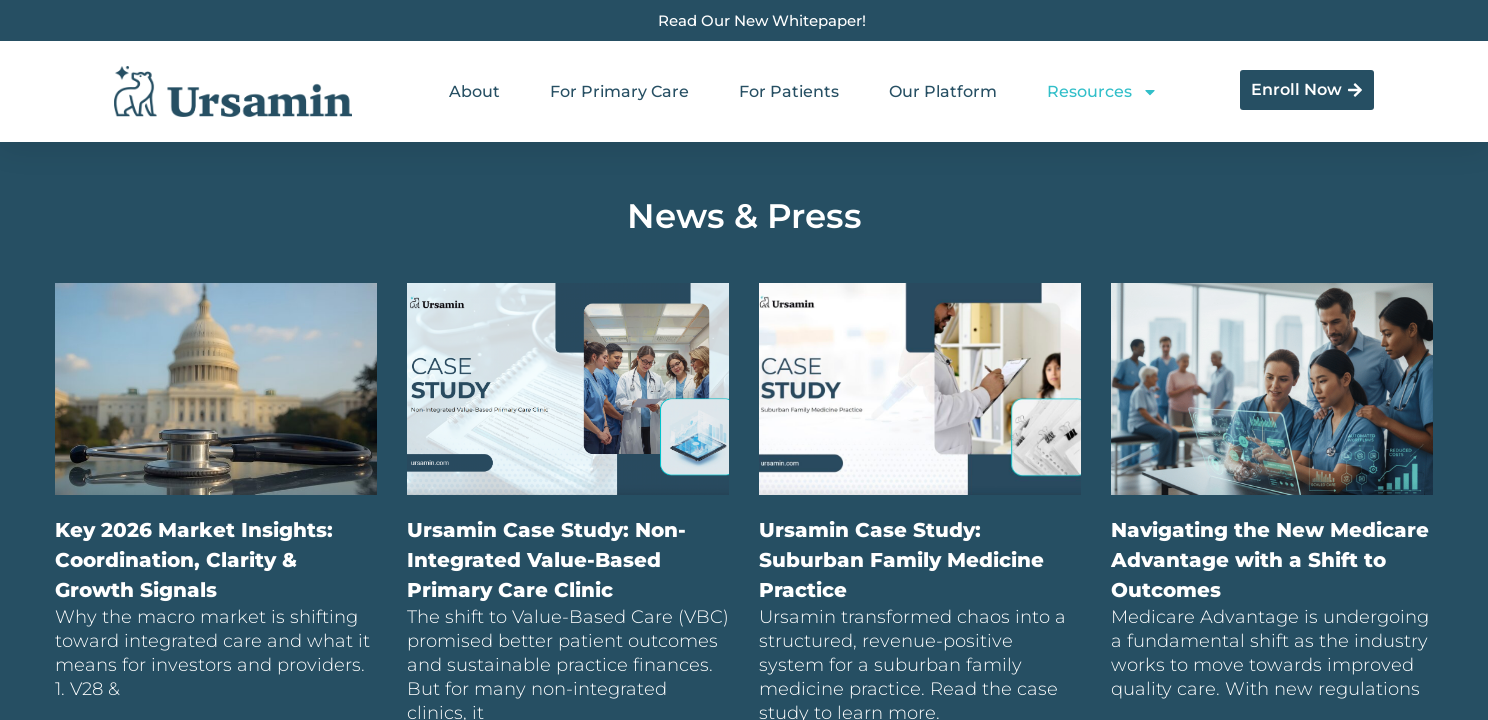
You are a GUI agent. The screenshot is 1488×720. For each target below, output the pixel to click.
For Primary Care (619, 91)
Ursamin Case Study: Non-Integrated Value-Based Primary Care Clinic (546, 560)
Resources (1102, 92)
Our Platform (943, 91)
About (474, 91)
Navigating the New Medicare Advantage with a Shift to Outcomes (1270, 560)
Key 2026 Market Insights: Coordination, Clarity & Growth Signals (194, 560)
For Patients (789, 91)
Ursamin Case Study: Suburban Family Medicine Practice (901, 560)
